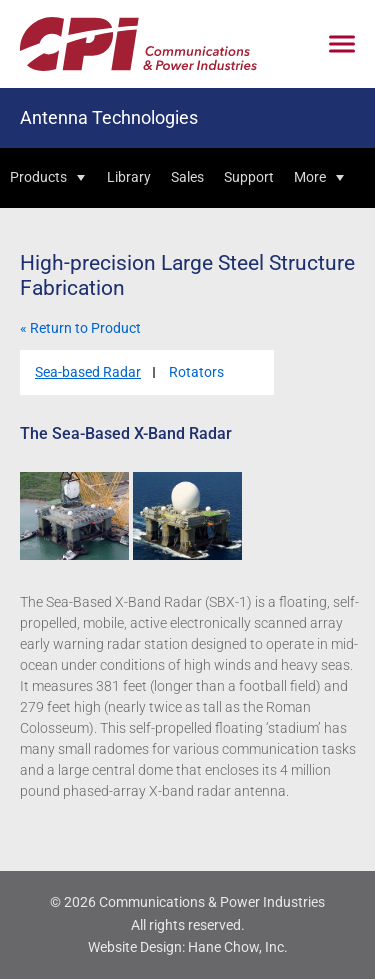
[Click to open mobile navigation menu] (342, 44)
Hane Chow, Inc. (238, 947)
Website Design (135, 947)
